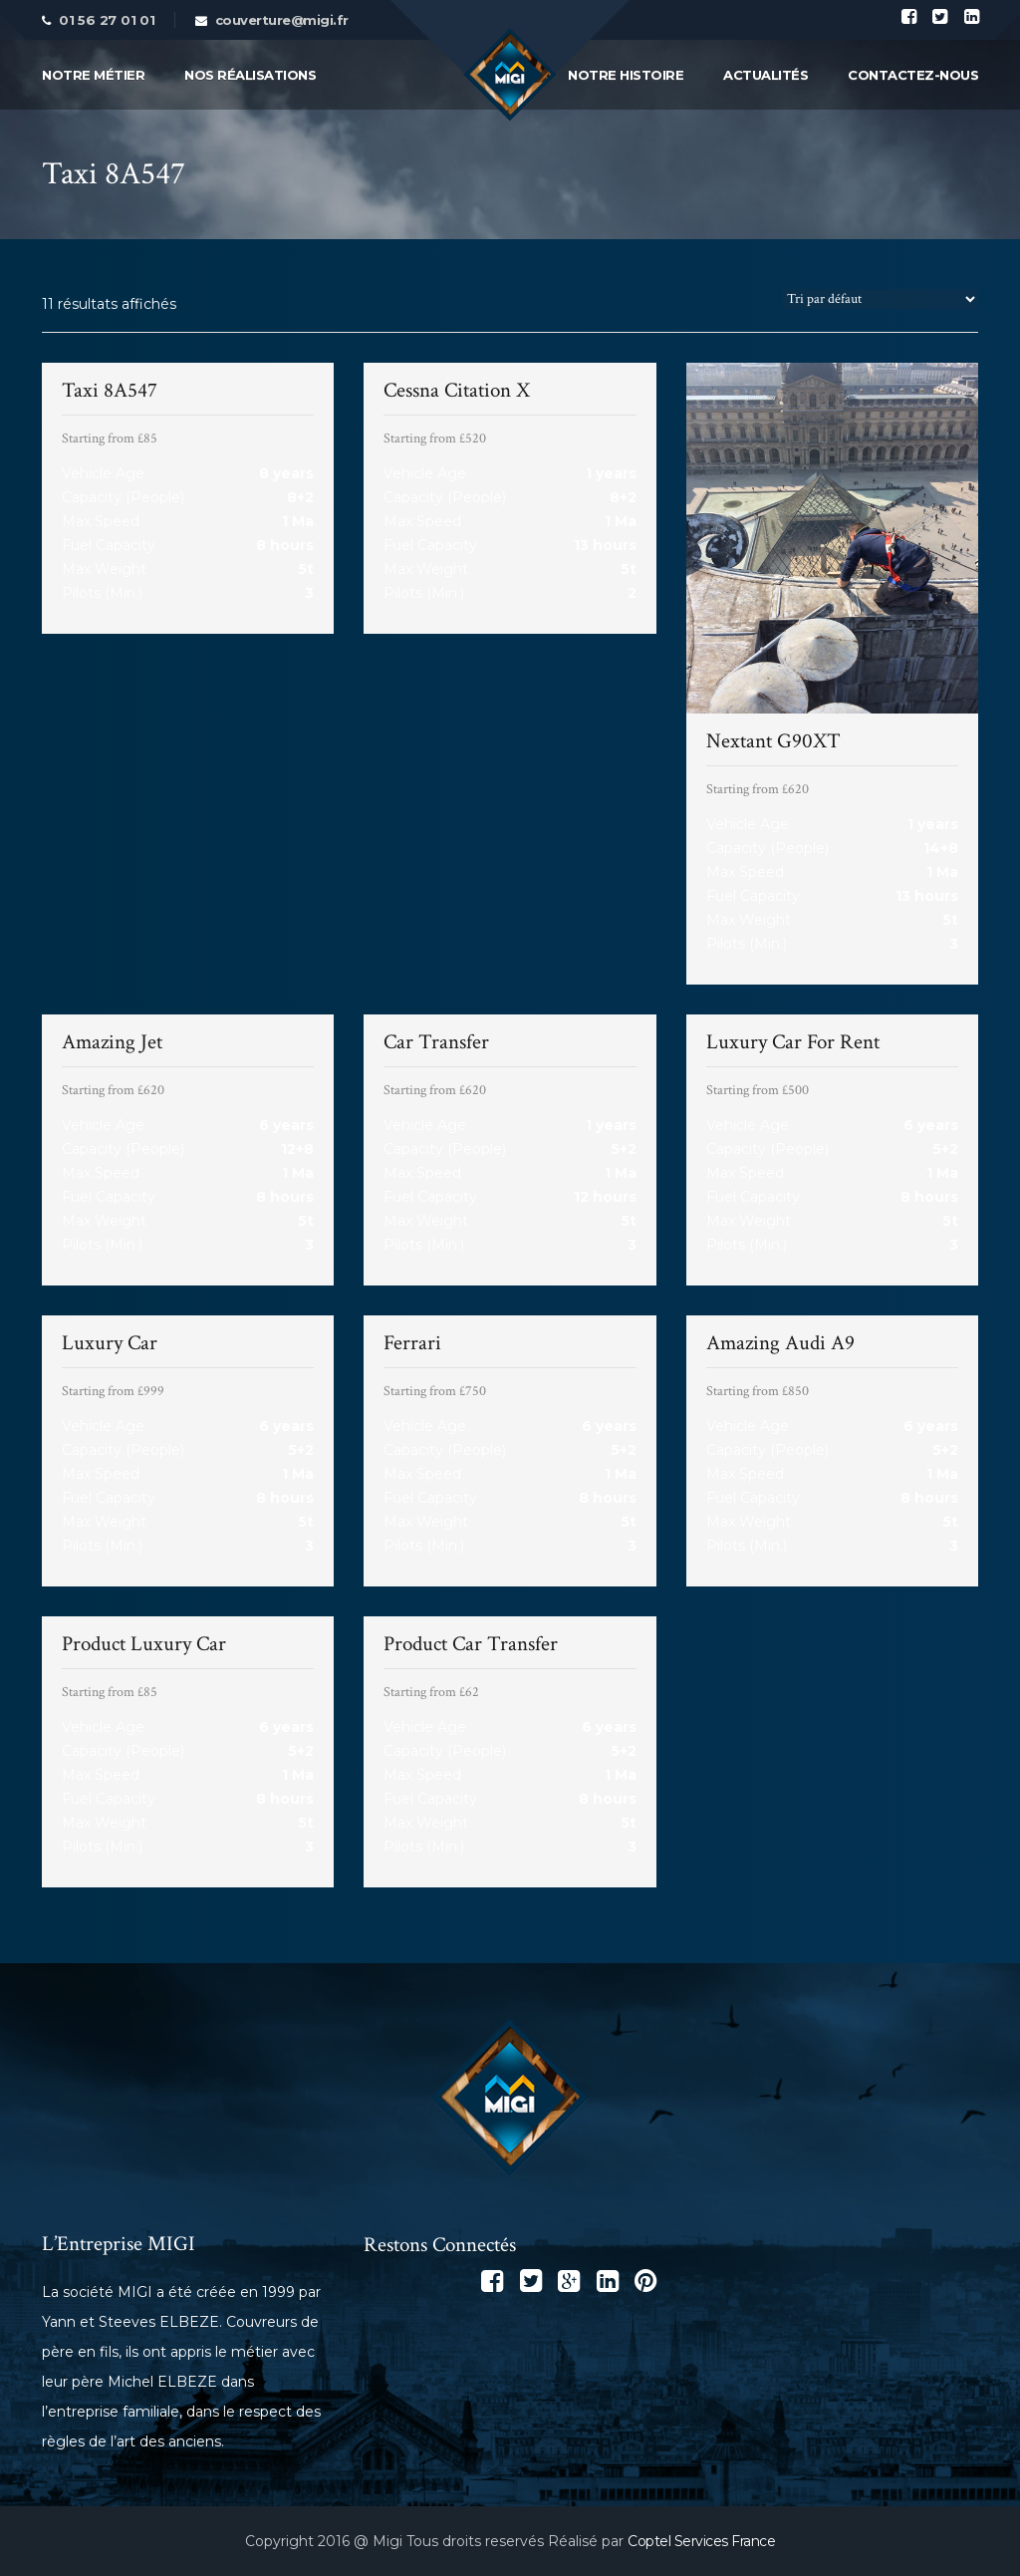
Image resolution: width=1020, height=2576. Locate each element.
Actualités (765, 75)
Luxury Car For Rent (793, 1041)
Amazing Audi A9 (780, 1342)
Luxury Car (109, 1342)
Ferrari (412, 1342)
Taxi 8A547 (109, 390)
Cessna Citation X (456, 390)
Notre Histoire (625, 75)
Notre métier (93, 75)
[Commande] (880, 299)
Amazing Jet (112, 1041)
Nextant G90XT (773, 740)
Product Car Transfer (470, 1643)
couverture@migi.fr (282, 20)
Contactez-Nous (913, 75)
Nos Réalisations (250, 75)
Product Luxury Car (144, 1643)
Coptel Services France (701, 2541)
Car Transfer (436, 1041)
